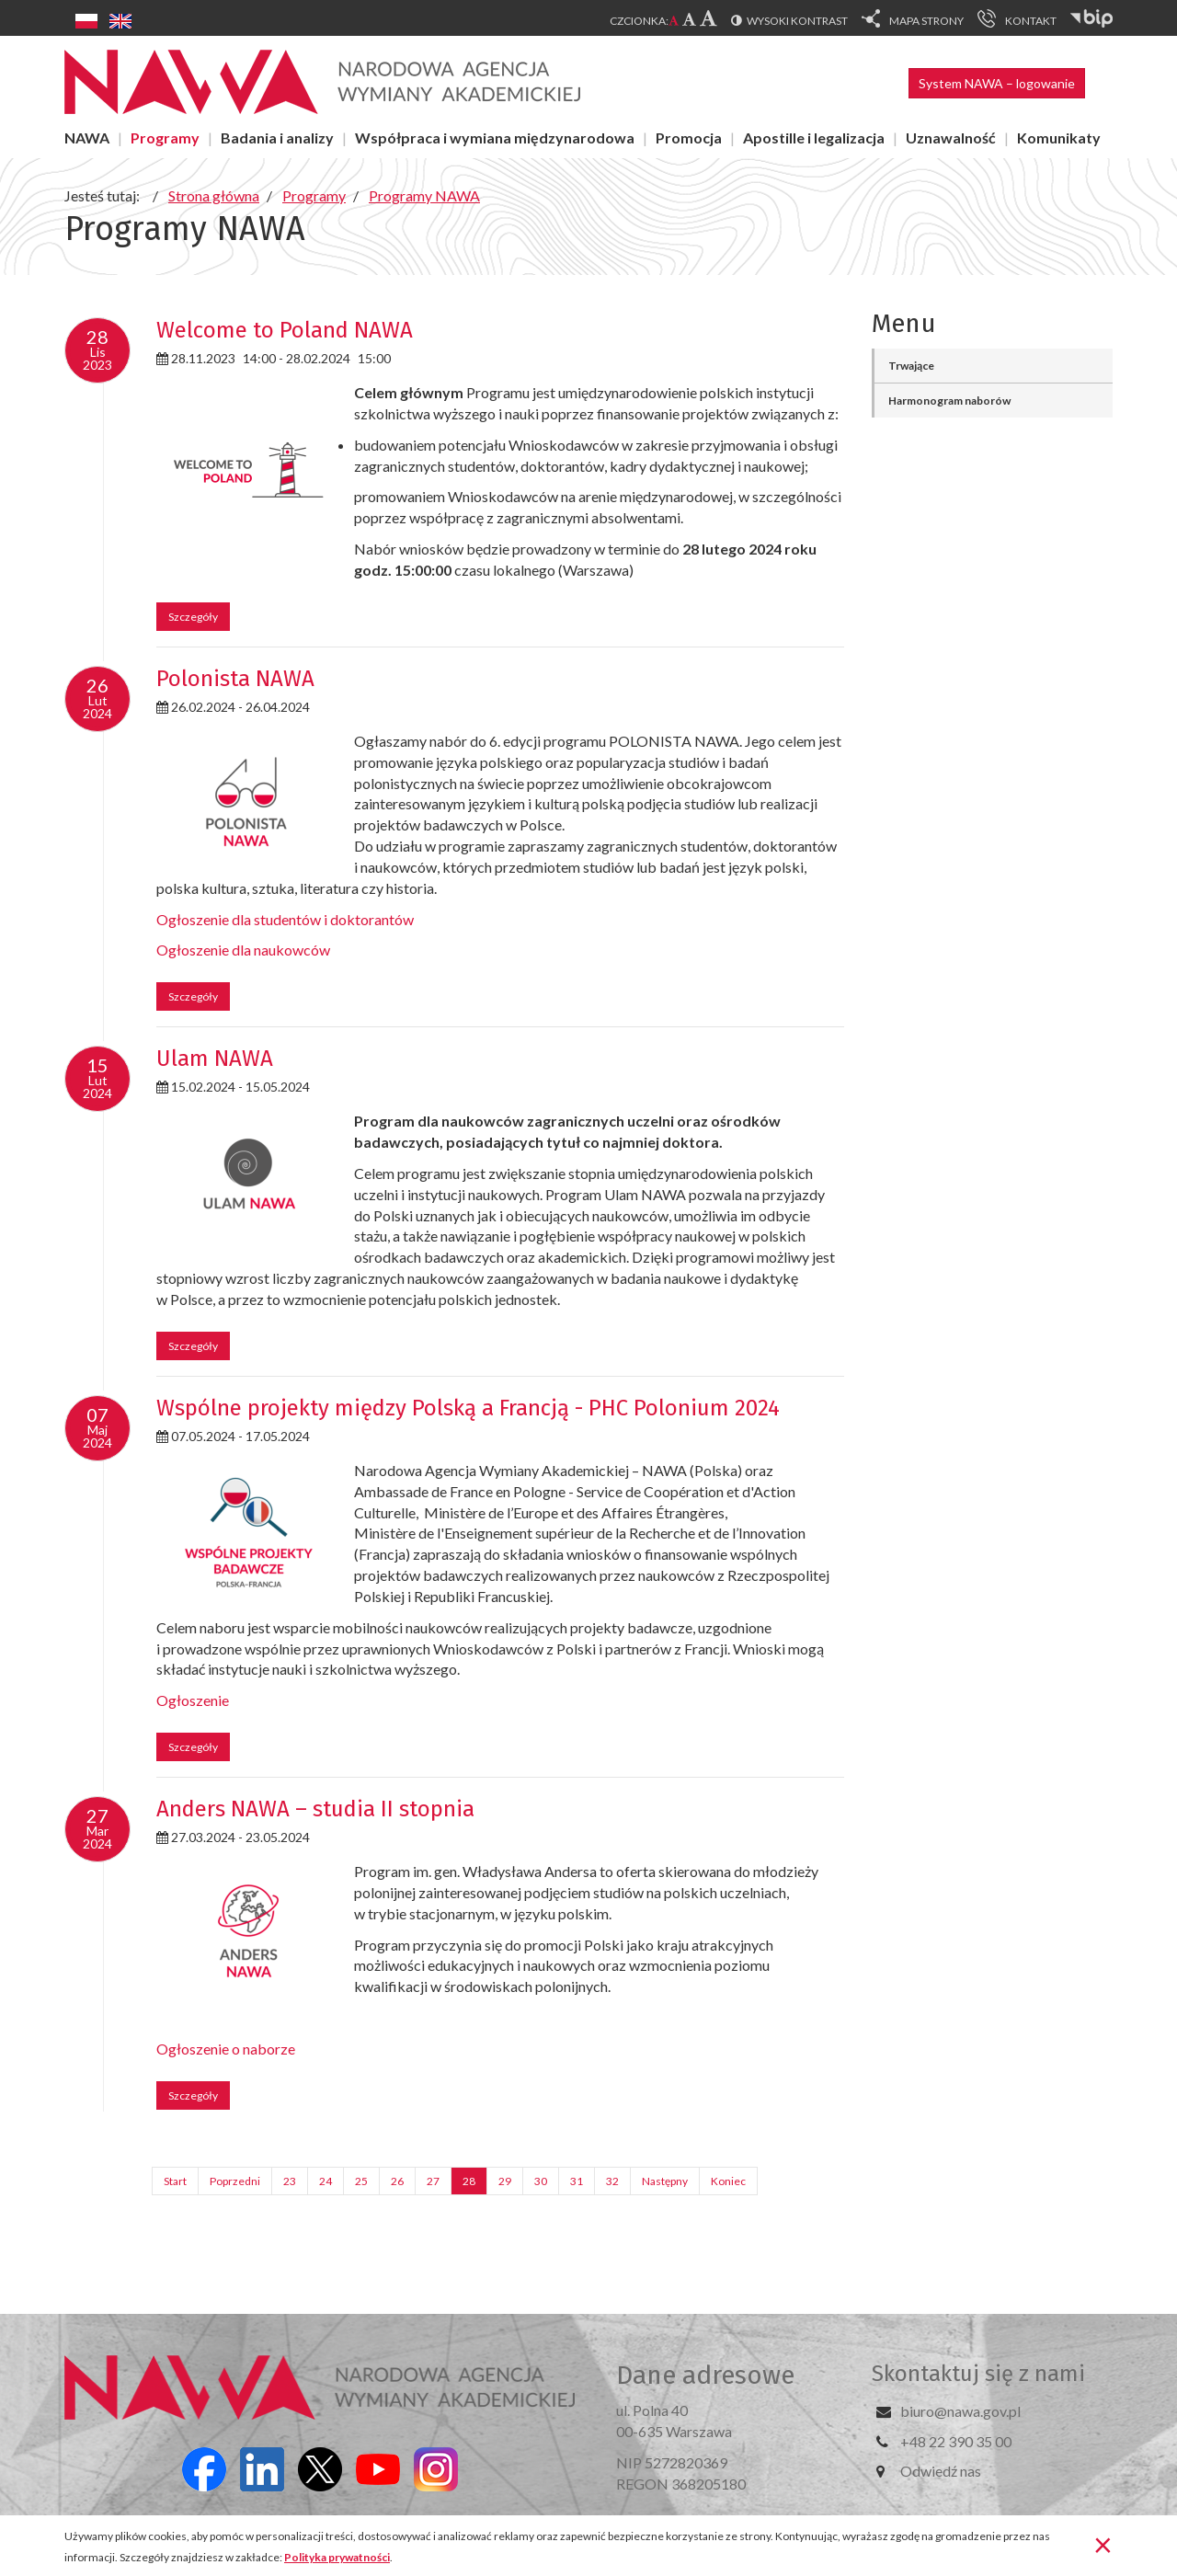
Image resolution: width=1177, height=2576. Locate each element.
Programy (165, 137)
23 (289, 2181)
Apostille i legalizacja (814, 137)
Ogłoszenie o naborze (225, 2048)
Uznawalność (951, 137)
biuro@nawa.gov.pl (960, 2411)
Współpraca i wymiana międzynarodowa (494, 137)
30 (540, 2181)
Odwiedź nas (940, 2470)
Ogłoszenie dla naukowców (243, 949)
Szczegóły (193, 617)
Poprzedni (235, 2181)
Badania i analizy (277, 137)
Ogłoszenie (192, 1700)
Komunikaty (1059, 137)
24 (325, 2181)
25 (361, 2181)
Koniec (728, 2181)
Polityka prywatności (337, 2557)
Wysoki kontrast (797, 21)
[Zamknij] (1103, 2543)
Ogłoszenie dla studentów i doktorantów (285, 919)
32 (612, 2181)
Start (175, 2181)
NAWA (86, 137)
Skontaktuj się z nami (978, 2374)
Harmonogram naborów (949, 400)
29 (504, 2181)
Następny (665, 2181)
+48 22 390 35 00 (955, 2441)
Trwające (911, 365)
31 (576, 2181)
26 (397, 2181)
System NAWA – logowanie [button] (997, 83)
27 (433, 2181)
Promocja (689, 137)
